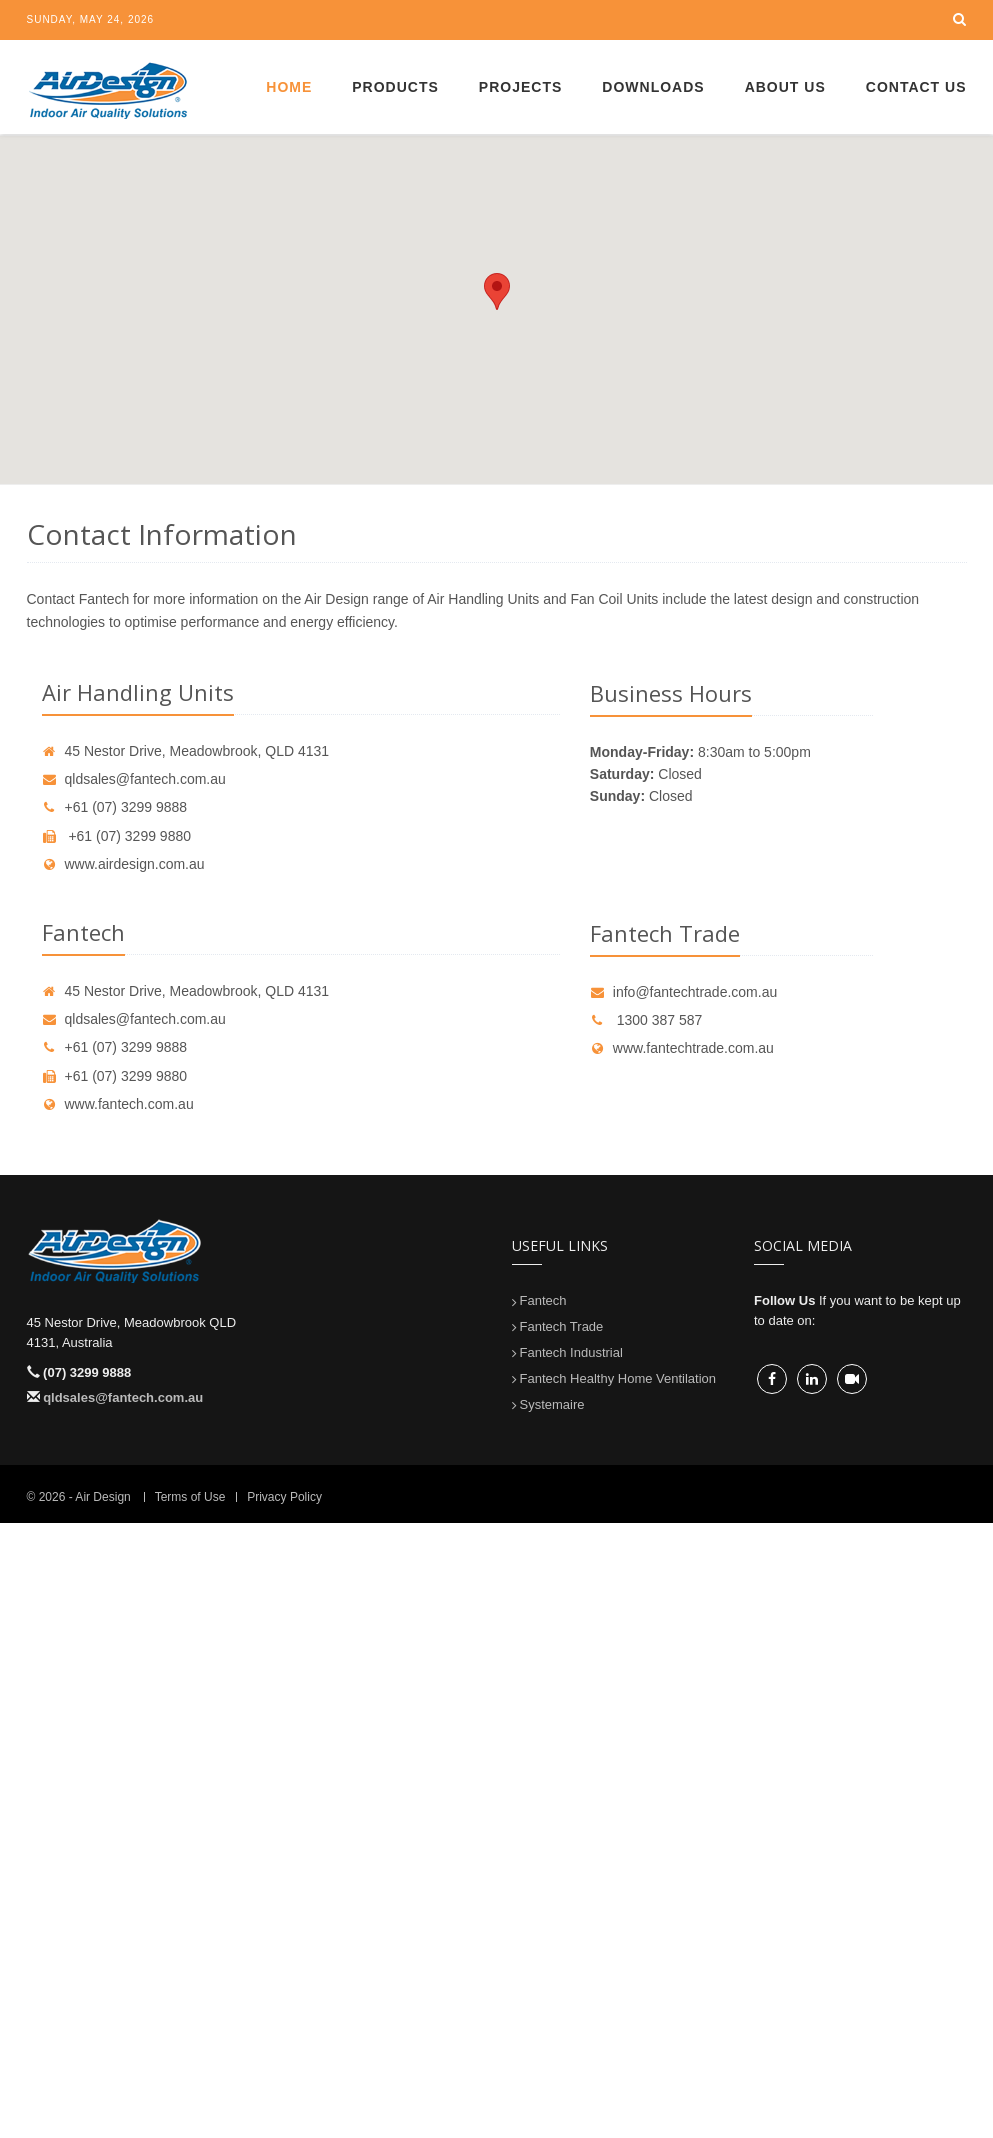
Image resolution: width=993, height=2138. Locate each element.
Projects (520, 87)
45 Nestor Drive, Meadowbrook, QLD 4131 (186, 751)
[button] (497, 291)
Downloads (653, 87)
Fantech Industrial (571, 1352)
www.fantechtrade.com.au (682, 1048)
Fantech (543, 1300)
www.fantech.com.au (118, 1104)
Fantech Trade (562, 1326)
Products (395, 87)
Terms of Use (190, 1497)
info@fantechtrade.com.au (683, 992)
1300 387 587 (646, 1020)
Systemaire (552, 1404)
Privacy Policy (284, 1497)
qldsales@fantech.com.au (134, 779)
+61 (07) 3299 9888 (115, 807)
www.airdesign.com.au (123, 864)
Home (289, 87)
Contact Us (916, 87)
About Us (785, 87)
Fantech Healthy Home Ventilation (618, 1378)
